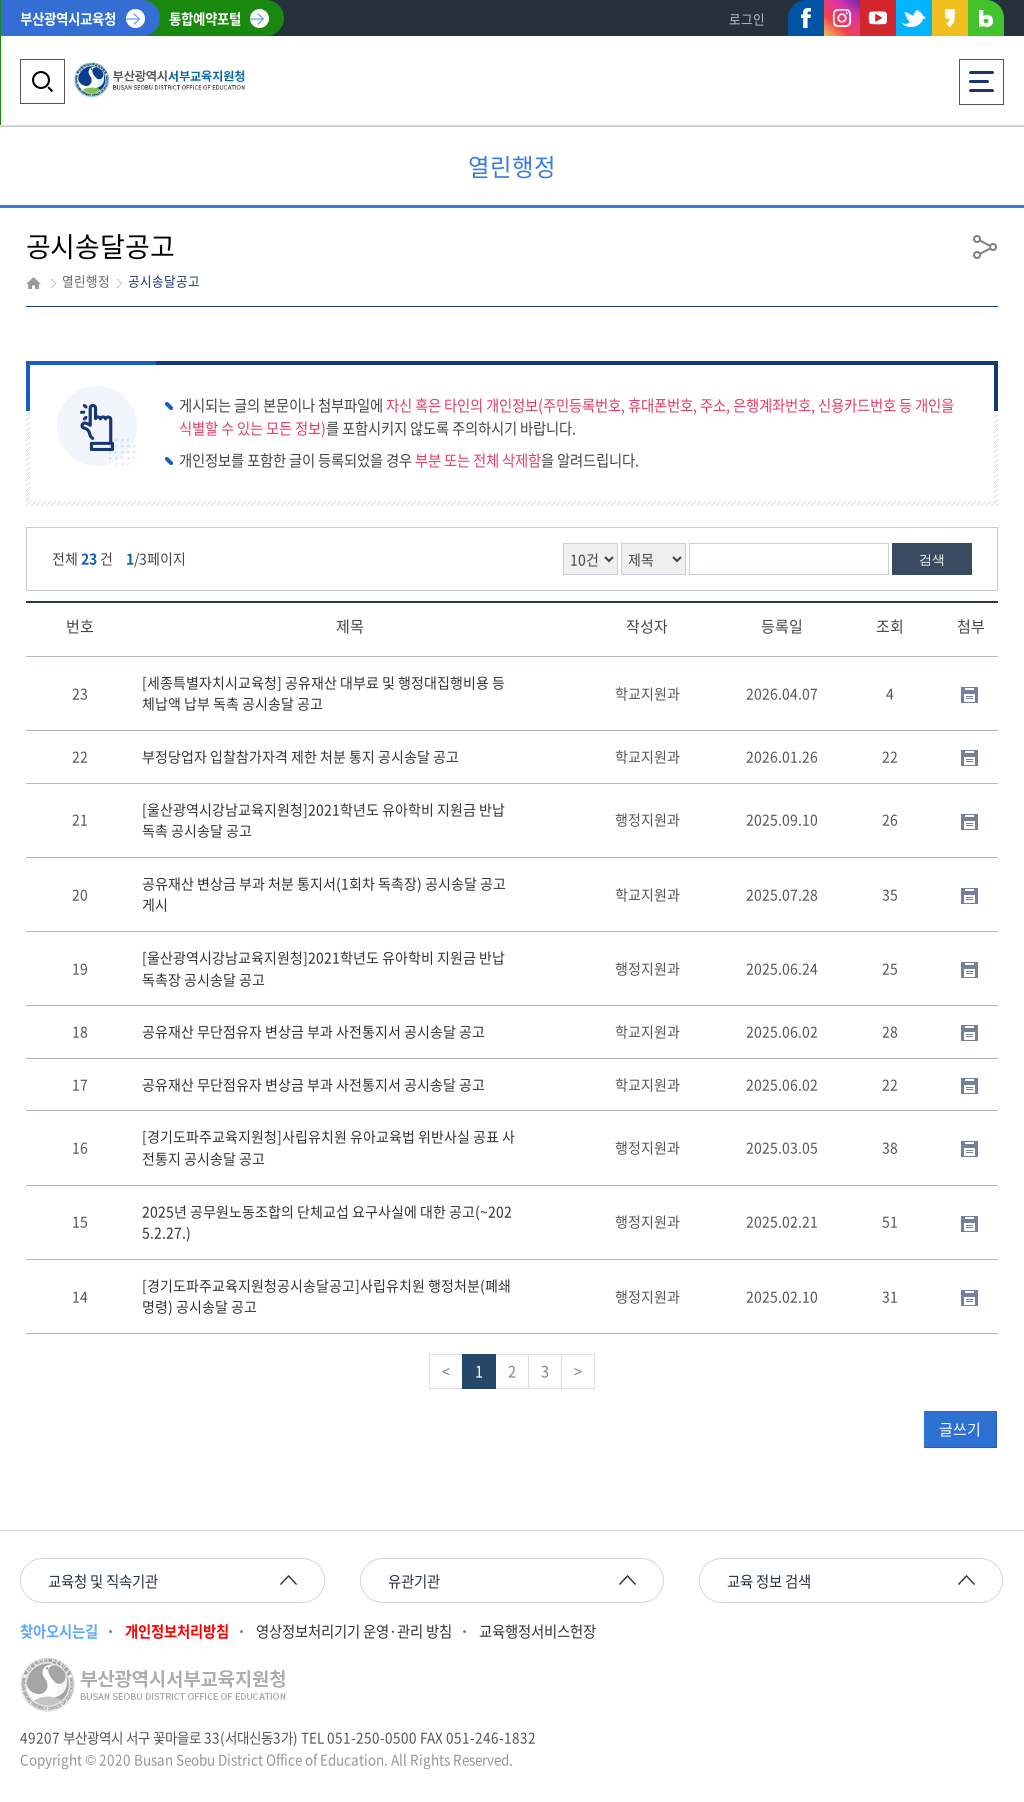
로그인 (747, 18)
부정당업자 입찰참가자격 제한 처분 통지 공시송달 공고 (300, 756)
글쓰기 (960, 1429)
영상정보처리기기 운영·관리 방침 (354, 1631)
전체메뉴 (981, 75)
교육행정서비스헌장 (537, 1631)
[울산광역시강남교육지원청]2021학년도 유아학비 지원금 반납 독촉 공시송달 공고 (323, 820)
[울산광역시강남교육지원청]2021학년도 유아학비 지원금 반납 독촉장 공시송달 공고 (323, 968)
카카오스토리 (950, 22)
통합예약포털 (205, 18)
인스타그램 (842, 18)
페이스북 (806, 22)
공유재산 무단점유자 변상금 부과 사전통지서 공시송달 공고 (313, 1031)
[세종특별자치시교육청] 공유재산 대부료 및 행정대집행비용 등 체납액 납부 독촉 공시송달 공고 (323, 693)
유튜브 (878, 18)
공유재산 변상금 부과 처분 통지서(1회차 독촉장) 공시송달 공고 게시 (324, 894)
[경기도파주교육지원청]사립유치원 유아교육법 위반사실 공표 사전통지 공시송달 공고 (328, 1147)
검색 (932, 559)
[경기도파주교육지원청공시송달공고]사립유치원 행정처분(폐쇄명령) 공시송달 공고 (326, 1296)
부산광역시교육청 (68, 18)
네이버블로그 (986, 22)
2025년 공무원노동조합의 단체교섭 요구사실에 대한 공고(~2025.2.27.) (327, 1222)
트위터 (914, 18)
